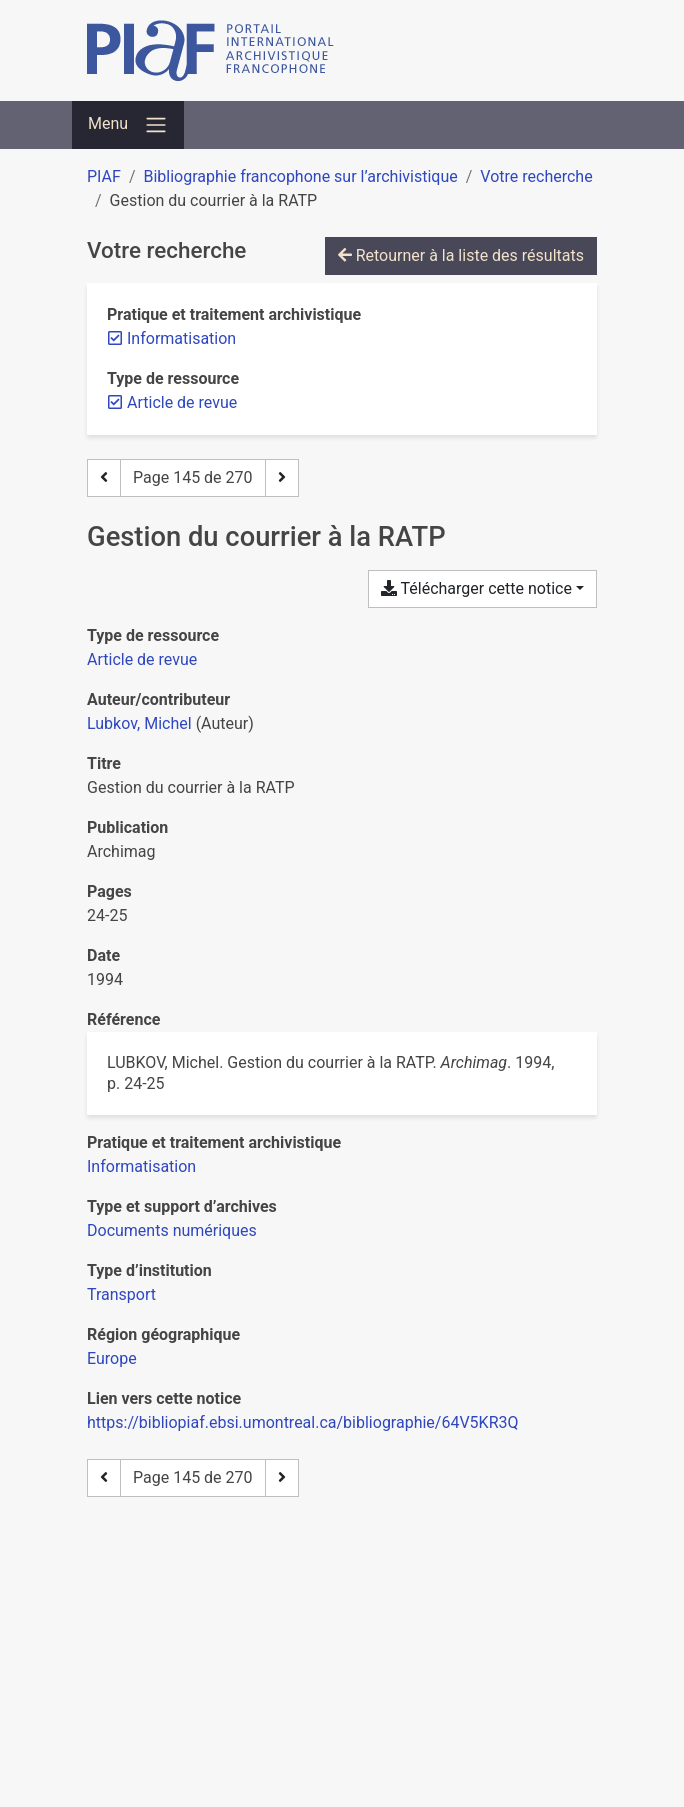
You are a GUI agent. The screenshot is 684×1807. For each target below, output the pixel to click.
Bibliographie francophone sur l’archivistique (300, 176)
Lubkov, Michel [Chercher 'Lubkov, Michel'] (139, 723)
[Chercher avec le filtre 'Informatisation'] (141, 1166)
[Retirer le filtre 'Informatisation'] (181, 338)
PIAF (104, 176)
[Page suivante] (282, 478)
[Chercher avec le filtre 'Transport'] (121, 1294)
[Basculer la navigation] (128, 125)
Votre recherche (536, 176)
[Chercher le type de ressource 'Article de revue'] (142, 659)
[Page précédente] (104, 478)
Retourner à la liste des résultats (461, 255)
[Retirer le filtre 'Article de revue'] (182, 402)
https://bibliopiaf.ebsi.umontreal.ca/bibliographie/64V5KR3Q (303, 1422)
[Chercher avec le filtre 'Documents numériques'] (172, 1230)
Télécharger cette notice (476, 588)
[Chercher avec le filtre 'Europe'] (112, 1358)
